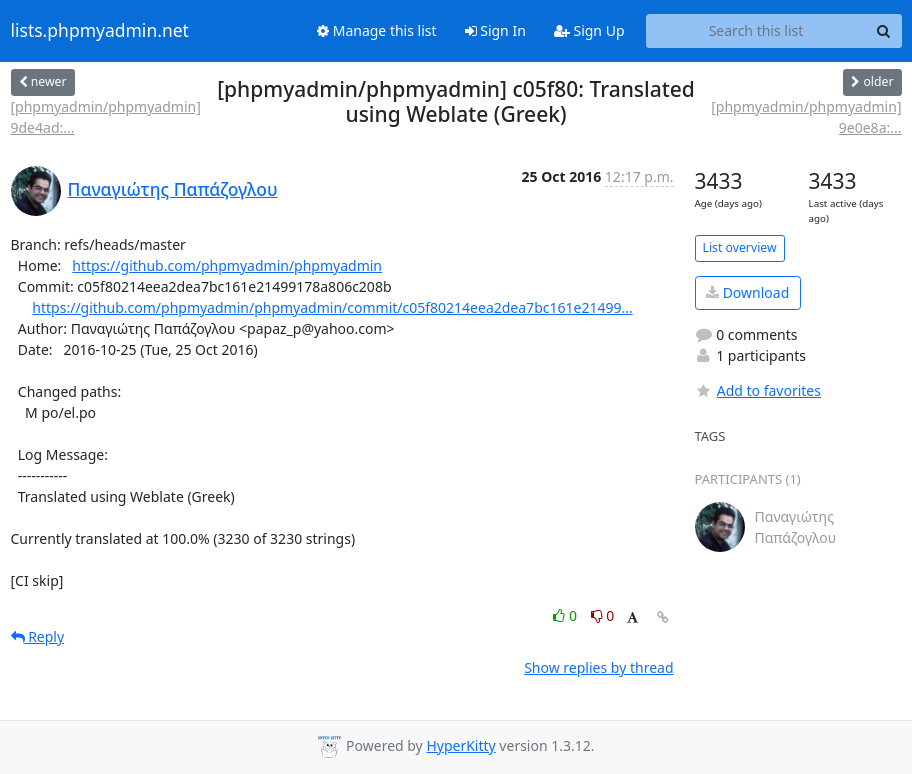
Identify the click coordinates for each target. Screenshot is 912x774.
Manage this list (377, 30)
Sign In (495, 30)
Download (747, 292)
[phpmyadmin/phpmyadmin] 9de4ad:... (106, 117)
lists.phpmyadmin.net (100, 31)
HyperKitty (460, 745)
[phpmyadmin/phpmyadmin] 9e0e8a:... (806, 117)
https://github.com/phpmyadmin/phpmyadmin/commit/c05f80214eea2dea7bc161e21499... (332, 307)
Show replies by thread (598, 667)
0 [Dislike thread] (603, 615)
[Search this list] (756, 31)
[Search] (884, 31)
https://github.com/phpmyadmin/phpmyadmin (227, 265)
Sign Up (589, 30)
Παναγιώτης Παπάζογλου (173, 189)
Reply (38, 636)
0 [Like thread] (566, 615)
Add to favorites (758, 390)
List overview (740, 247)
